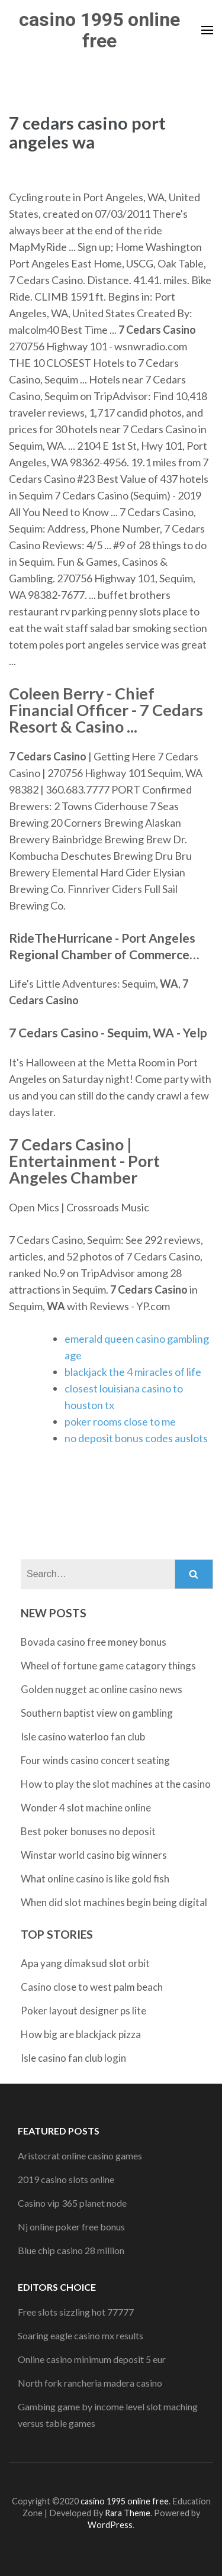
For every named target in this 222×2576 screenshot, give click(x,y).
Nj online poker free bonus (71, 2226)
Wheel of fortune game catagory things (108, 1665)
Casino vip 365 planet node (72, 2203)
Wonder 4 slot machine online (86, 1807)
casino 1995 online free (99, 30)
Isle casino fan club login (73, 2058)
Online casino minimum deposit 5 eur (92, 2359)
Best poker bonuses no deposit (88, 1831)
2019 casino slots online (66, 2179)
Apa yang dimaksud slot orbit (85, 1963)
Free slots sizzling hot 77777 (76, 2311)
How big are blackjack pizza (81, 2034)
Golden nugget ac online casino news (101, 1689)
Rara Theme (127, 2513)
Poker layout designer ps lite (83, 2010)
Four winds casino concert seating (95, 1760)
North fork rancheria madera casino (90, 2382)
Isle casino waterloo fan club (83, 1736)
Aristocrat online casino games (80, 2155)
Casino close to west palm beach (92, 1987)
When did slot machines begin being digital (114, 1902)
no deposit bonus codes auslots (136, 1438)
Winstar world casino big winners (94, 1855)
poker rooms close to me (120, 1421)
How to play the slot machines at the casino (116, 1784)
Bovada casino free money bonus (93, 1642)
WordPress (110, 2525)
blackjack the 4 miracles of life (133, 1371)
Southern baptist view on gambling (97, 1713)
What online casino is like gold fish (95, 1878)
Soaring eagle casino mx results (80, 2335)
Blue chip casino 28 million (71, 2250)
